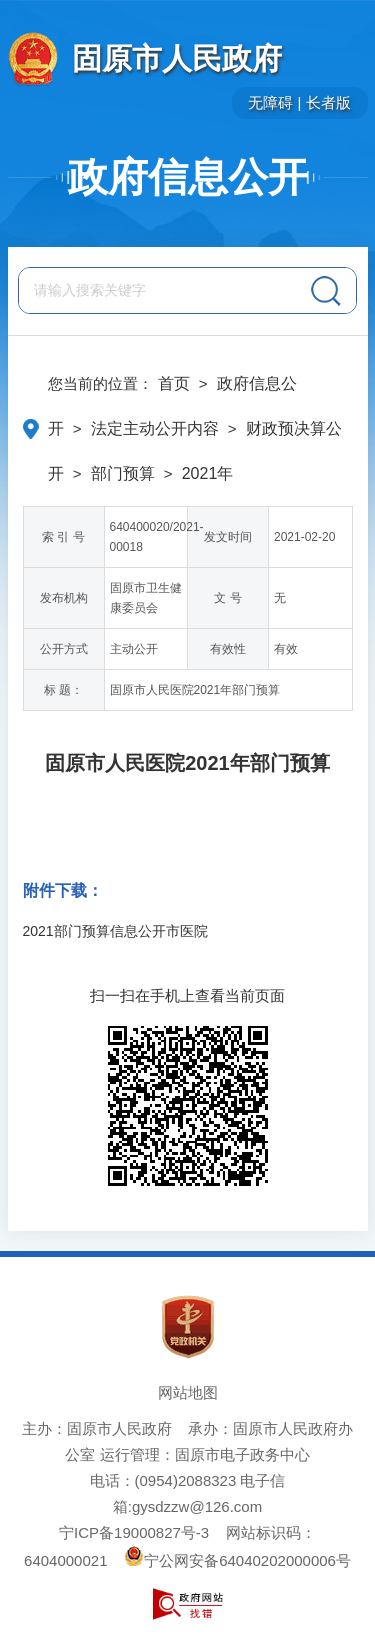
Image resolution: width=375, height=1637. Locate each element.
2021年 (208, 473)
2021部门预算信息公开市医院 (115, 931)
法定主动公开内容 (155, 428)
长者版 (328, 102)
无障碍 (270, 102)
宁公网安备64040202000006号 (237, 1560)
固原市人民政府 (177, 58)
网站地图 (188, 1392)
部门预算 (123, 473)
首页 (174, 383)
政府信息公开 (188, 177)
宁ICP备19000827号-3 (134, 1532)
